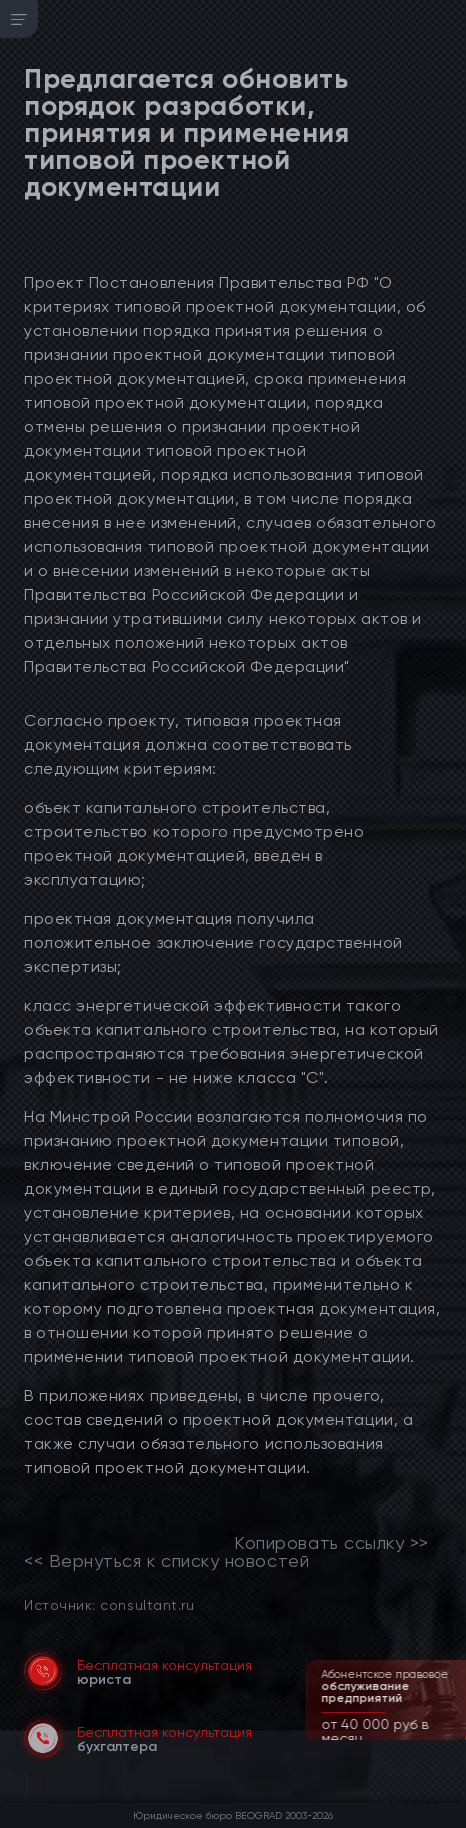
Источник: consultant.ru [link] (109, 1604)
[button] (453, 1738)
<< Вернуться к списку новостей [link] (166, 1561)
